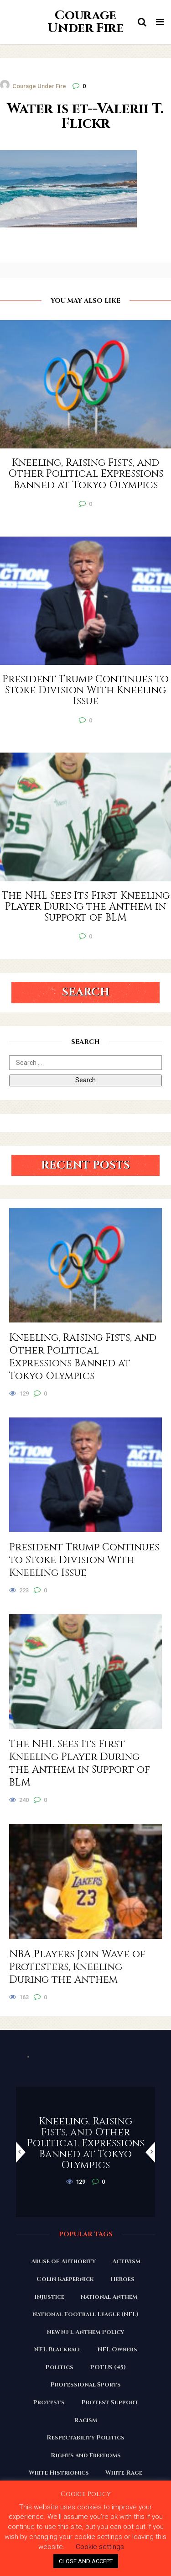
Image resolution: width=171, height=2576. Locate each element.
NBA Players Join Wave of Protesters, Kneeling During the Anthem (77, 1967)
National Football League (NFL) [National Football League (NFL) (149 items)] (85, 2314)
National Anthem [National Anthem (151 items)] (109, 2297)
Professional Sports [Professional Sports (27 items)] (85, 2385)
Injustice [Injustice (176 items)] (49, 2297)
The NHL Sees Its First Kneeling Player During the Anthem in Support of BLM (79, 1763)
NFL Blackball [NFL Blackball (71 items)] (57, 2349)
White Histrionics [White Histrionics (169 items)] (59, 2473)
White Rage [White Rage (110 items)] (123, 2473)
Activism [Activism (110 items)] (126, 2261)
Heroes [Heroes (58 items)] (122, 2279)
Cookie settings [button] (100, 2547)
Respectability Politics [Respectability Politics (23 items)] (85, 2438)
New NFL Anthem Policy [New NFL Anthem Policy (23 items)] (85, 2332)
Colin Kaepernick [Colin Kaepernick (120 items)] (65, 2279)
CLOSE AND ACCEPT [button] (86, 2561)
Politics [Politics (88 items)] (59, 2367)
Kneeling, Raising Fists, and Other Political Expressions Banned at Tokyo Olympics (82, 1357)
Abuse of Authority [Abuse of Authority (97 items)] (63, 2261)
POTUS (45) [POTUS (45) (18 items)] (108, 2367)
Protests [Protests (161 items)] (49, 2402)
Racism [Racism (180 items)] (85, 2420)
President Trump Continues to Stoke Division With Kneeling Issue (84, 1560)
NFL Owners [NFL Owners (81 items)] (117, 2349)
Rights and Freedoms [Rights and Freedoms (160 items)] (86, 2455)
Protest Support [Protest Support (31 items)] (110, 2402)
